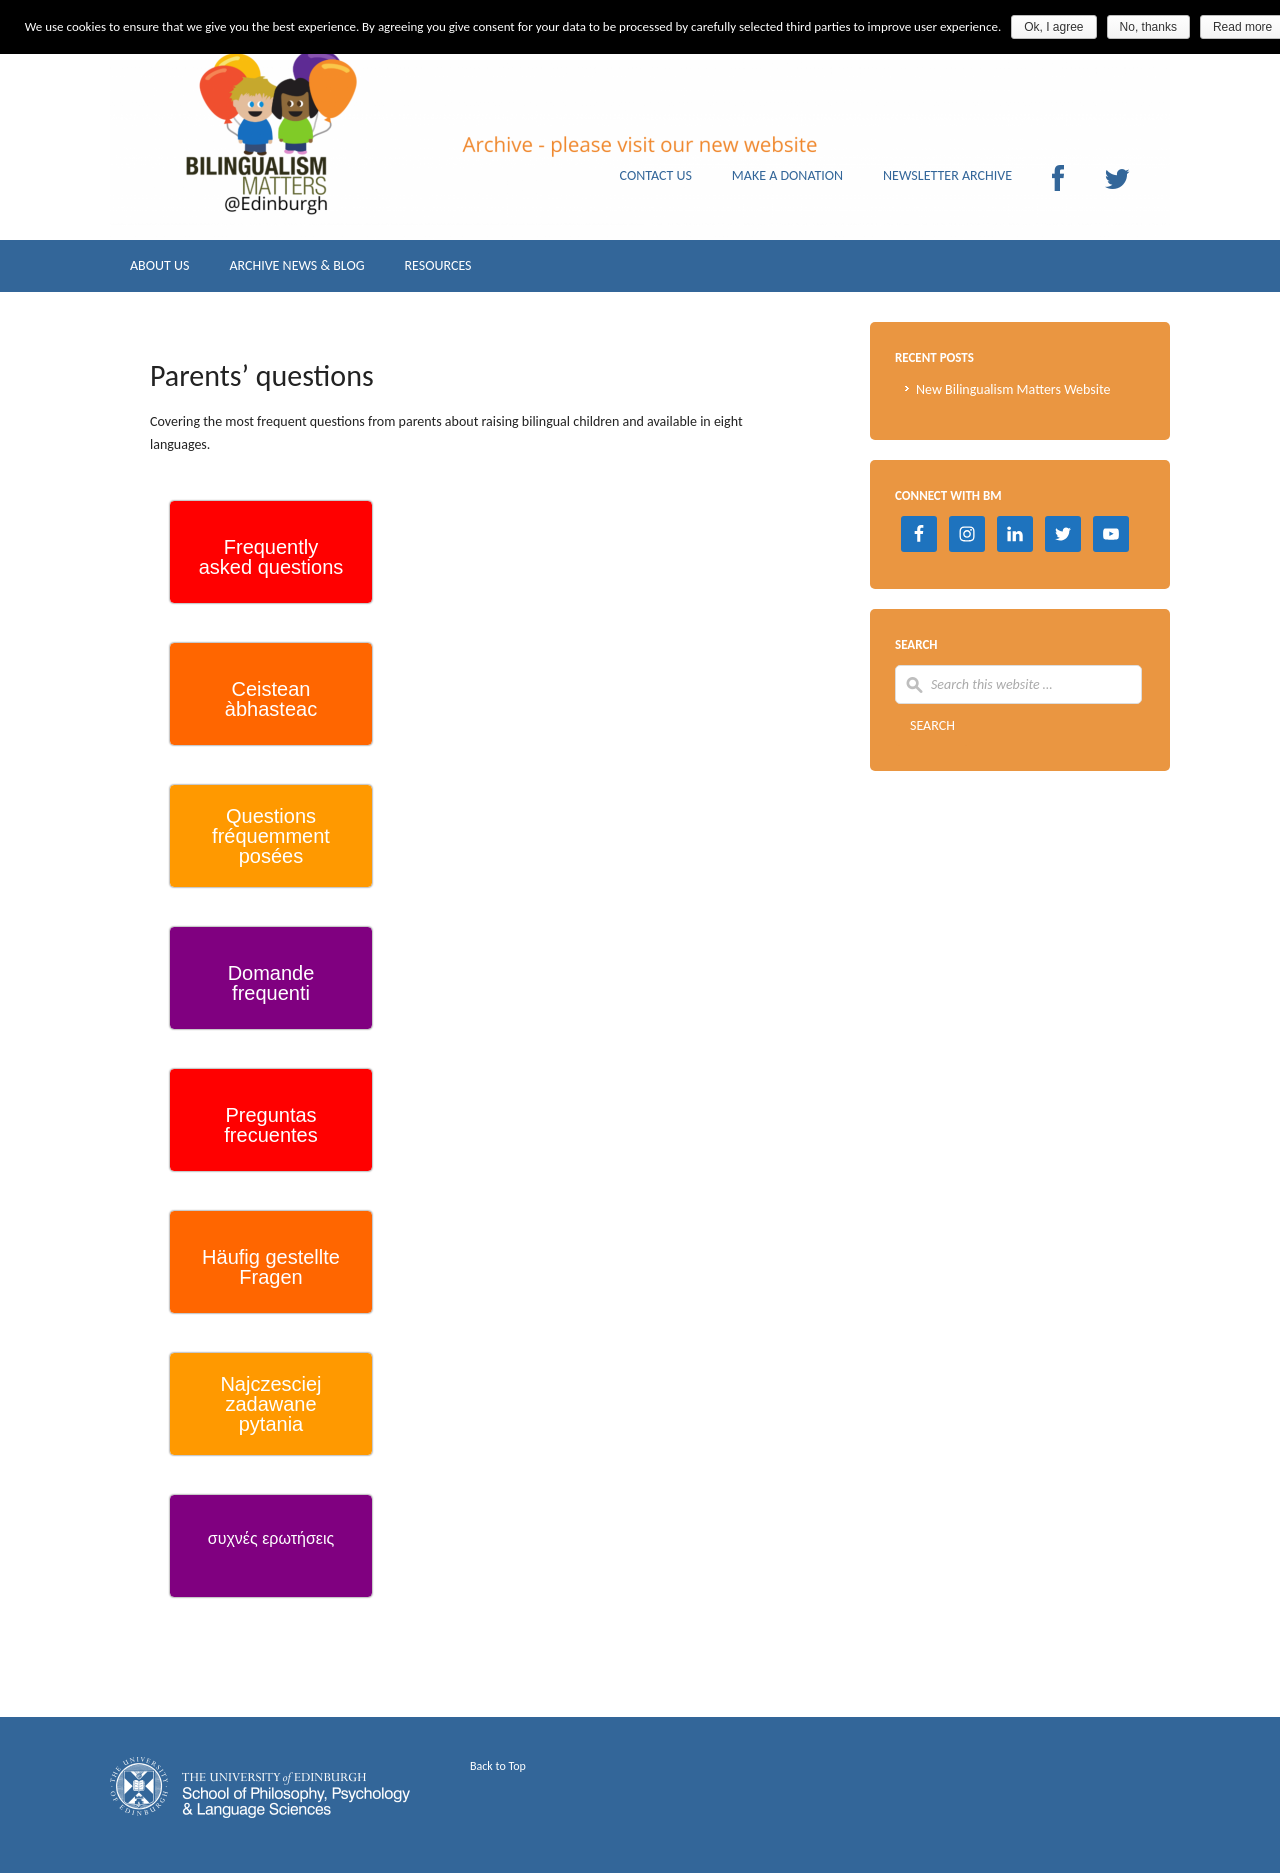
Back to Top (498, 1766)
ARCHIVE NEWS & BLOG (296, 270)
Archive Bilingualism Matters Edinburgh (310, 170)
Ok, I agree (1053, 27)
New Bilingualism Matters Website (1013, 389)
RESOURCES (437, 270)
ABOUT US (159, 270)
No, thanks (1148, 27)
